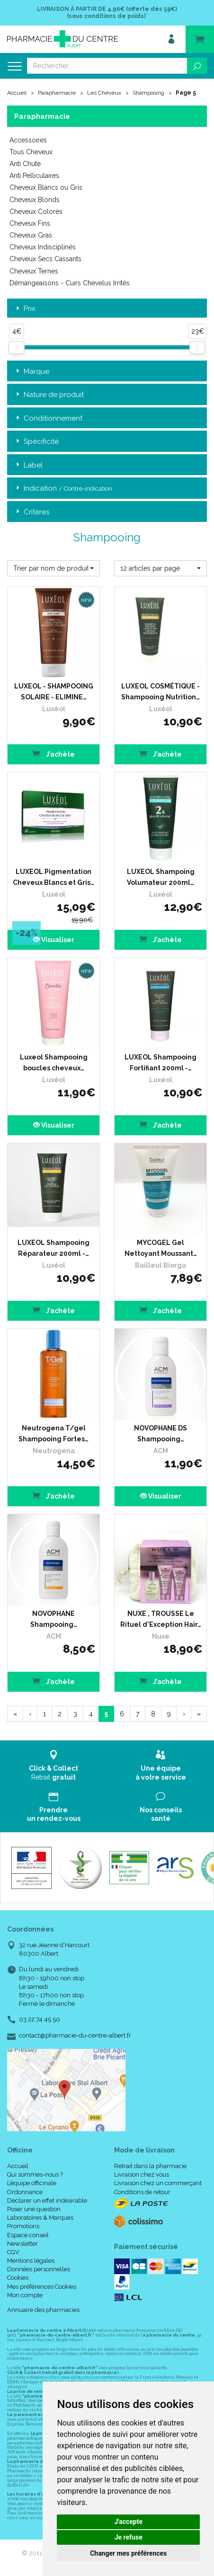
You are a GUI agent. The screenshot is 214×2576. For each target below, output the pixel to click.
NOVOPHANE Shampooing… (53, 1619)
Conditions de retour (142, 2192)
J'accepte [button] (128, 2521)
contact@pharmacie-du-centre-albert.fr (75, 2035)
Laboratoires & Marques (40, 2217)
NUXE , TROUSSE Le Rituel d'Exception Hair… (160, 1619)
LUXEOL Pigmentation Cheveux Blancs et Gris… (53, 877)
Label (28, 465)
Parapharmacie (57, 92)
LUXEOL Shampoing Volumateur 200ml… (161, 877)
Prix (25, 309)
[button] (53, 568)
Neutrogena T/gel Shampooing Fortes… (53, 1433)
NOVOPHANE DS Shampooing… (160, 1433)
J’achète (53, 753)
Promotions (23, 2226)
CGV (13, 2252)
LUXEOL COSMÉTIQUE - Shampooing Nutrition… (160, 691)
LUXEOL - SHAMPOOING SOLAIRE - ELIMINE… (53, 691)
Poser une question (34, 2209)
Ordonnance (25, 2192)
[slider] (17, 347)
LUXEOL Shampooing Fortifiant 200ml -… (160, 1062)
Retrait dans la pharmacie (150, 2166)
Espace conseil (28, 2235)
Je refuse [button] (129, 2537)
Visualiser (53, 940)
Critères (31, 512)
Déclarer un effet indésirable (47, 2200)
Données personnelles (38, 2269)
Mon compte (25, 2295)
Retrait (53, 1765)
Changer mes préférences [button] (128, 2553)
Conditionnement (48, 418)
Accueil (17, 92)
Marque (31, 372)
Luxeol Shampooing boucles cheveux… (54, 1062)
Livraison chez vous (141, 2174)
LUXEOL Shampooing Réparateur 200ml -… (53, 1248)
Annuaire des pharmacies (43, 2309)
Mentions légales (30, 2260)
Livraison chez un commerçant (158, 2183)
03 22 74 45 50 (39, 2019)
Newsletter (22, 2243)
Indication (63, 489)
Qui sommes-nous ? (35, 2174)
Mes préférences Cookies (41, 2286)
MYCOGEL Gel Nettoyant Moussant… (161, 1248)
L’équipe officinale (31, 2183)
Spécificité (36, 442)
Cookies (17, 2277)
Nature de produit (49, 395)
